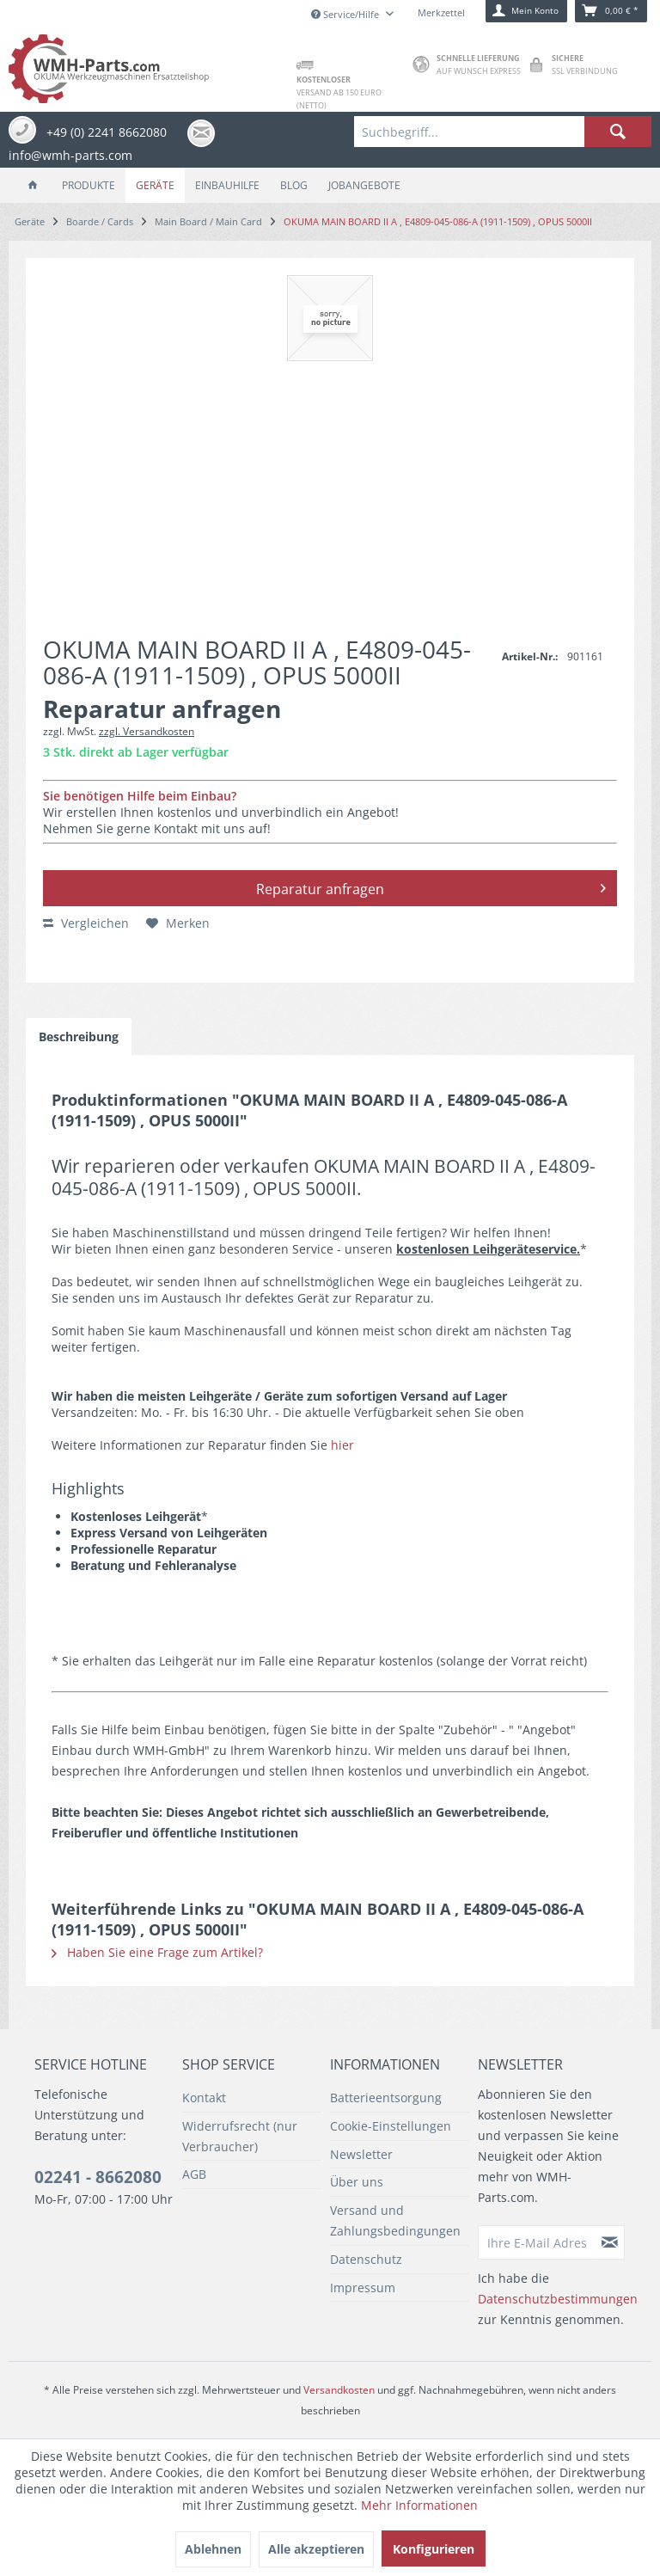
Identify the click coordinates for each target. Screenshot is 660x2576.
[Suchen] (617, 131)
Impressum (362, 2287)
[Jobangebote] (364, 185)
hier (342, 1445)
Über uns (356, 2182)
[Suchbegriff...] (502, 131)
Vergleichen (86, 923)
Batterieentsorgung (386, 2097)
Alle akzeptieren (316, 2549)
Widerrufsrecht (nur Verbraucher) (239, 2136)
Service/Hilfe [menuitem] (346, 14)
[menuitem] (502, 131)
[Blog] (294, 185)
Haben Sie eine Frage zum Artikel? (157, 1952)
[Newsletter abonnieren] (610, 2242)
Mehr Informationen (419, 2505)
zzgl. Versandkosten (146, 731)
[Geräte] (155, 185)
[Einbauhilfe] (227, 185)
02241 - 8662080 (98, 2177)
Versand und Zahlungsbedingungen (395, 2220)
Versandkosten (339, 2390)
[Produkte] (88, 185)
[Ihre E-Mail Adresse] (537, 2242)
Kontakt (204, 2097)
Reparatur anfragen (431, 886)
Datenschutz (366, 2259)
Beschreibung (79, 1036)
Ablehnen (213, 2549)
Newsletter (361, 2154)
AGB (194, 2174)
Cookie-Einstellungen (390, 2126)
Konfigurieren (433, 2549)
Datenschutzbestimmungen (558, 2299)
